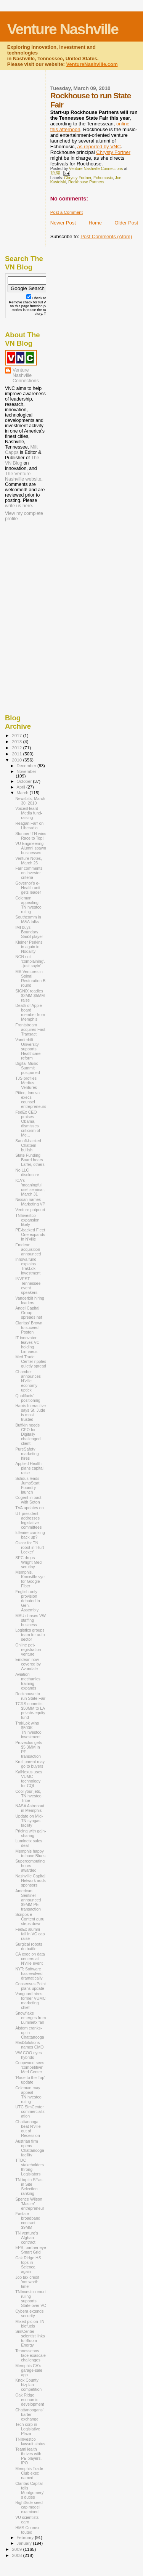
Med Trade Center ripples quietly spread (30, 1361)
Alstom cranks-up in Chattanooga (29, 2032)
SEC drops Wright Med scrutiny (28, 1562)
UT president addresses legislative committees (28, 1520)
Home (95, 223)
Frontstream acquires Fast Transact (30, 1029)
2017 (17, 735)
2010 (17, 759)
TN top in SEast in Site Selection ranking (29, 2186)
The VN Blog (22, 460)
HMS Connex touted (27, 2529)
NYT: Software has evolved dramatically (28, 1973)
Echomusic (103, 178)
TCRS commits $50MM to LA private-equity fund (30, 1710)
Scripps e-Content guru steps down (29, 1919)
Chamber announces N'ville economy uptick (28, 1380)
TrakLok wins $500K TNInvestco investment (28, 1730)
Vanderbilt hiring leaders (29, 1300)
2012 (17, 747)
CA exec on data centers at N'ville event (30, 1958)
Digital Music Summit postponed (27, 1068)
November (26, 771)
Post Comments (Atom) (106, 236)
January (25, 2543)
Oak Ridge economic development (29, 2399)
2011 (17, 753)
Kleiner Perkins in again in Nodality (28, 947)
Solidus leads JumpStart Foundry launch (27, 1485)
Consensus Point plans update (30, 1986)
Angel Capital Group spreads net (28, 1312)
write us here (18, 505)
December (27, 765)
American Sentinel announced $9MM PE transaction (28, 1899)
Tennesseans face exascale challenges (30, 2355)
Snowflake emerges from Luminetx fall (30, 2018)
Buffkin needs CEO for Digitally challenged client (27, 1434)
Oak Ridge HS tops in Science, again (28, 2264)
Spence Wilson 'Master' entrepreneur (29, 2204)
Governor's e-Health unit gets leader (28, 887)
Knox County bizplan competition (28, 2385)
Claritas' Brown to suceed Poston (28, 1327)
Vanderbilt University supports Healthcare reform (27, 1048)
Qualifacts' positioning (27, 1398)
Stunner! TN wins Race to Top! (30, 835)
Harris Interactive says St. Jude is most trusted (30, 1412)
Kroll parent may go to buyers (30, 1763)
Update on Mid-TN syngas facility (29, 1820)
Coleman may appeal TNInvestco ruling (28, 2094)
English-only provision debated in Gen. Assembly (27, 1600)
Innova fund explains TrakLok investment (27, 1266)
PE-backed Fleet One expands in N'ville (30, 1234)
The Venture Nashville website (23, 476)
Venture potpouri (30, 1209)
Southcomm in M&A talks (28, 919)
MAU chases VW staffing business (30, 1620)
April (21, 787)
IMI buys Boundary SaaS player (29, 932)
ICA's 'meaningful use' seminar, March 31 (30, 1187)
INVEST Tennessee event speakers (27, 1285)
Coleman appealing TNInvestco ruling (28, 905)
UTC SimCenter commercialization (30, 2111)
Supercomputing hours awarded (30, 1865)
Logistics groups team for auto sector (30, 1634)
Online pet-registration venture (28, 1649)
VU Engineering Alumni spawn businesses (30, 848)
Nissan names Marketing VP (30, 1201)
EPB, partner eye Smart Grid (30, 2249)
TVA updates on (29, 1507)
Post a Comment (66, 212)
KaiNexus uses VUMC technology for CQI (28, 1779)
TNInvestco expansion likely (27, 1220)
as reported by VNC (99, 146)
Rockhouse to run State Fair (30, 1696)
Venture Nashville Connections (26, 375)
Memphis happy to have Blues (30, 1853)
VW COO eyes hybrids (28, 2055)
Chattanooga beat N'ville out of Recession (27, 2128)
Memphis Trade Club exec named (29, 2473)
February (26, 2537)
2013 (17, 741)
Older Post (126, 223)
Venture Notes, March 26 (28, 860)
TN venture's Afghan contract (26, 2237)
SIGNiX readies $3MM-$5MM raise (30, 995)
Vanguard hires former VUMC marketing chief (30, 2000)
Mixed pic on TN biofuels (29, 2323)
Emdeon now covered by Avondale (28, 1664)
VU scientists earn (27, 2519)
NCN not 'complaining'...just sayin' (30, 961)
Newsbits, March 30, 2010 (30, 800)
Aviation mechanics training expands (27, 1681)
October (25, 781)
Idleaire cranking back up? (30, 1534)
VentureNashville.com (91, 64)
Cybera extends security (29, 2313)
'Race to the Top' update (30, 2079)
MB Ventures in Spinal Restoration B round (30, 978)
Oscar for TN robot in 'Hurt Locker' (29, 1547)
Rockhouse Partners (86, 182)
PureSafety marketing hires (27, 1453)
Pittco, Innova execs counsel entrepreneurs (30, 1099)
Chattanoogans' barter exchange (29, 2414)
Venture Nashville (62, 29)
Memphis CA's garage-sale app (28, 2370)
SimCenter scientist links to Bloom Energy (30, 2338)
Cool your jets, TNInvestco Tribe (28, 1796)
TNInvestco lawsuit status (30, 2441)
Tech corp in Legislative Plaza (27, 2429)
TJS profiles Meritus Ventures (26, 1083)
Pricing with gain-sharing (30, 1833)
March (23, 792)
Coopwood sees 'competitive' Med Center (29, 2067)
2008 (17, 2555)
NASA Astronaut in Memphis (29, 1808)
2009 (17, 2549)
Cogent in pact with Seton (28, 1499)
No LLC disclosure (27, 1172)
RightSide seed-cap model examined (29, 2507)
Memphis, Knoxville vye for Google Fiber (30, 1579)
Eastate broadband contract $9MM (27, 2220)
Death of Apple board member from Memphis (30, 1012)
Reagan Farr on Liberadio (29, 825)
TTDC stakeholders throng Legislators (29, 2167)
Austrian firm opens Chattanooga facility (29, 2148)
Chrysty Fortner (113, 152)
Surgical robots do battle (28, 1946)
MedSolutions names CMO (29, 2044)
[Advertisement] (43, 572)
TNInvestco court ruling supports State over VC (30, 2298)
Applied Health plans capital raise (29, 1468)
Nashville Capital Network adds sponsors (30, 1880)
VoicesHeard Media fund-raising (28, 813)
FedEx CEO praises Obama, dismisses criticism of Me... (27, 1123)
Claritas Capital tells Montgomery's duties (29, 2490)
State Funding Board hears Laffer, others (30, 1160)
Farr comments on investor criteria (28, 873)
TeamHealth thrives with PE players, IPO (28, 2456)
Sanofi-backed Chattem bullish (28, 1145)
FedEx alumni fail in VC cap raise (30, 1934)
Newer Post (63, 223)
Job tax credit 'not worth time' (27, 2282)
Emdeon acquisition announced (28, 1249)
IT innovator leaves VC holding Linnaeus (27, 1344)
